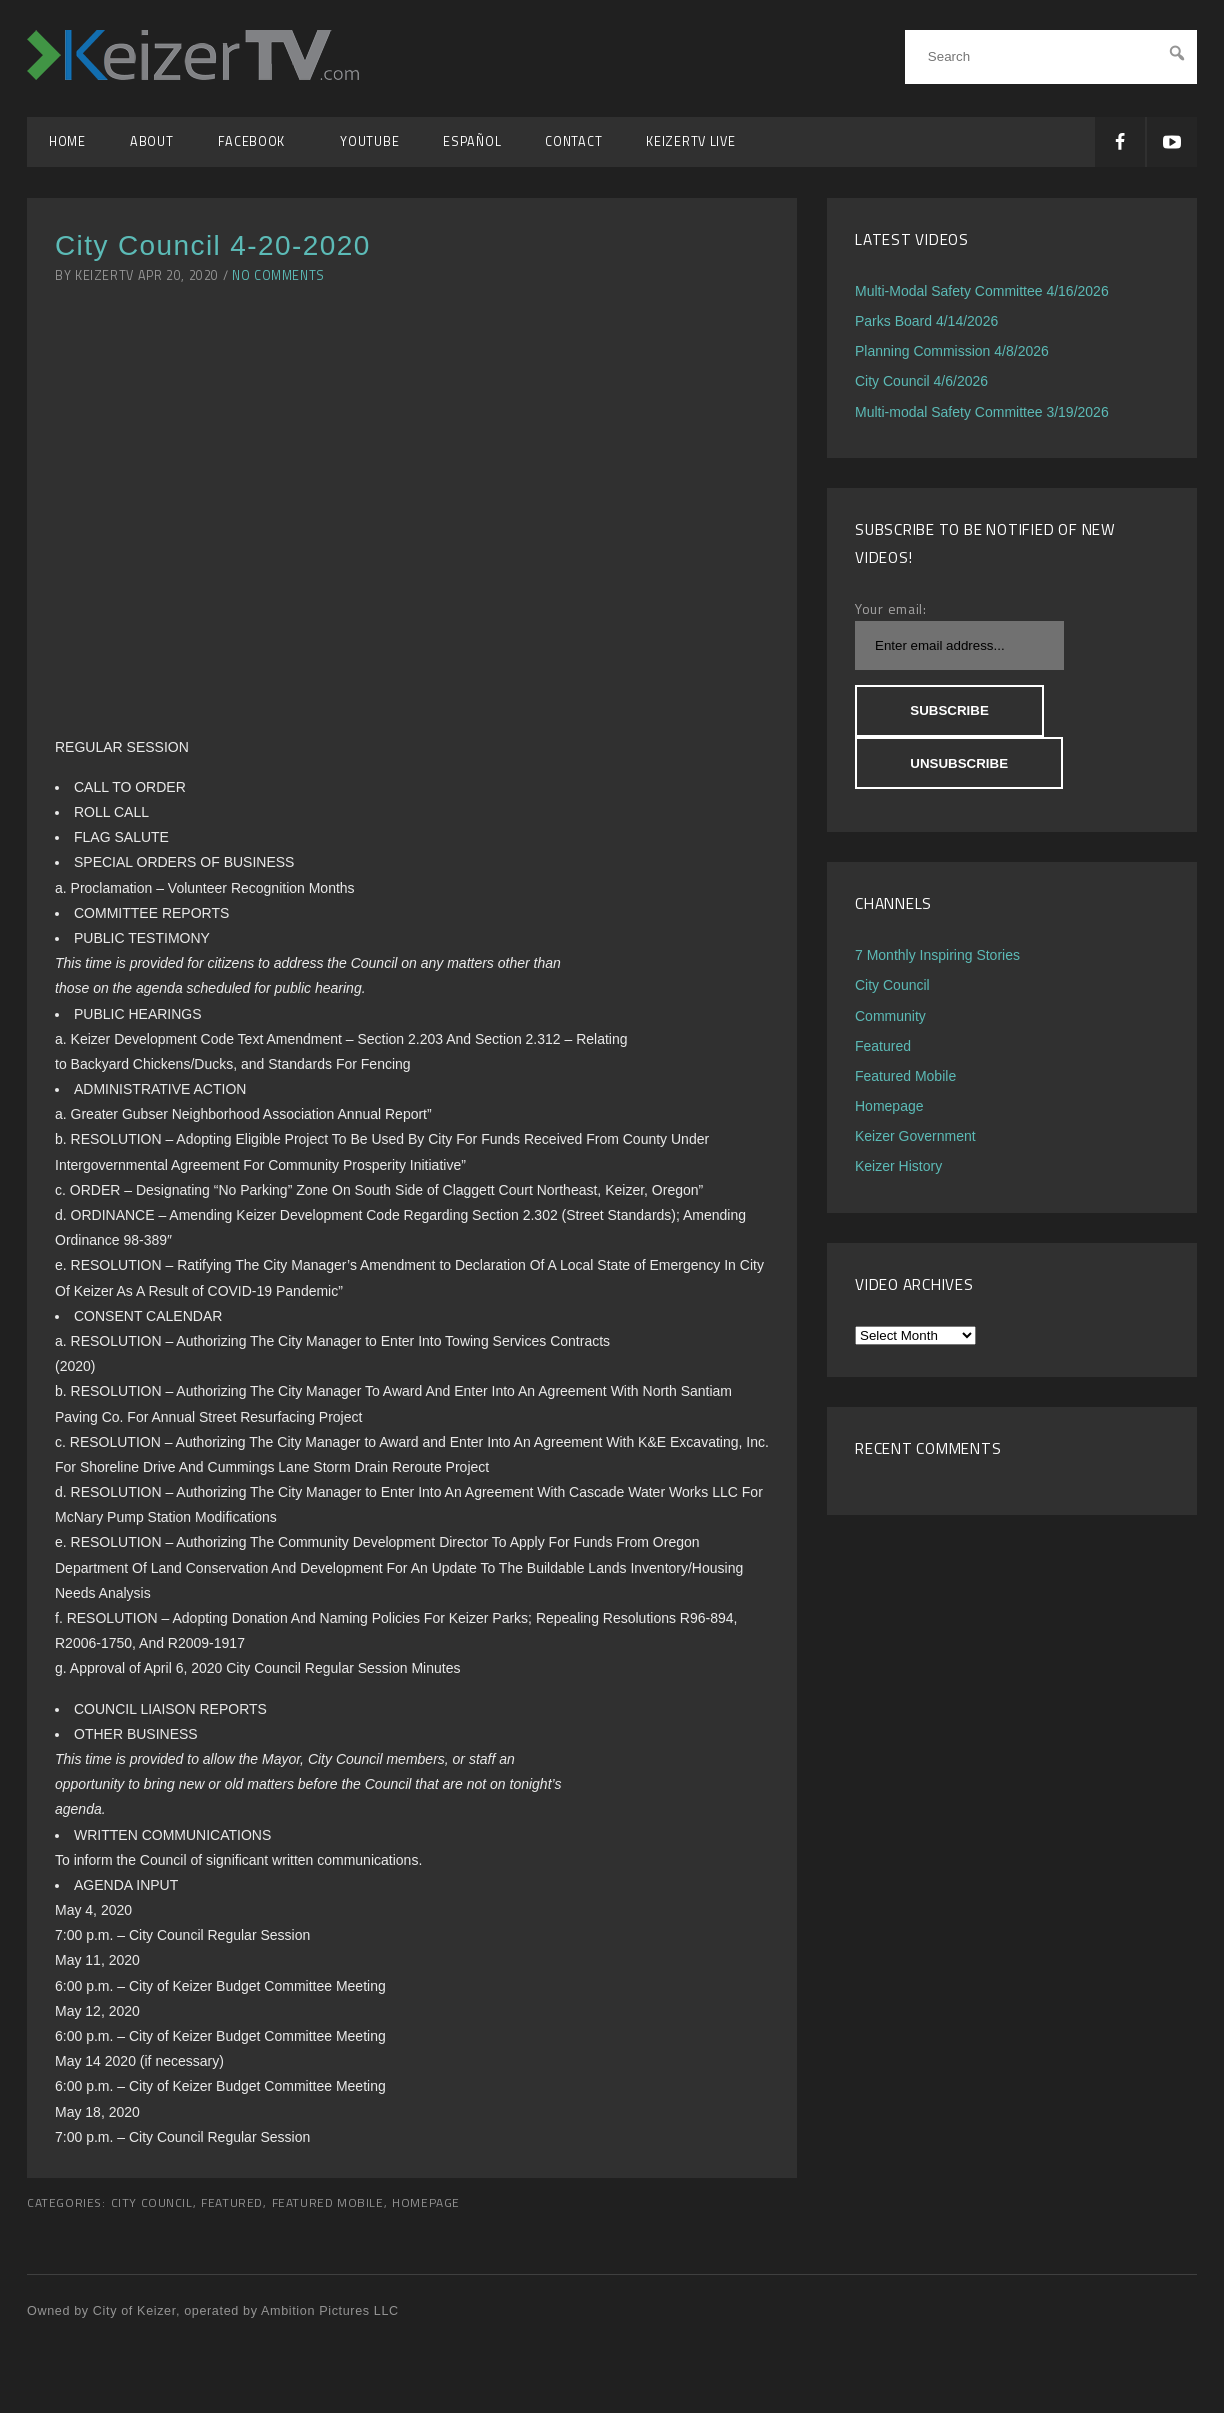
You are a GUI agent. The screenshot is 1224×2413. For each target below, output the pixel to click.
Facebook (257, 141)
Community (890, 1016)
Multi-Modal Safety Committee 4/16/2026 (982, 291)
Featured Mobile (328, 2203)
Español (472, 141)
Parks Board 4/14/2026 (926, 321)
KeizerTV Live (690, 141)
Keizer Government (915, 1136)
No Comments (278, 275)
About (152, 141)
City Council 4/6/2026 (921, 381)
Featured (232, 2203)
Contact (573, 141)
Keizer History (898, 1166)
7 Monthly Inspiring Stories (937, 955)
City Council (152, 2203)
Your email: (891, 608)
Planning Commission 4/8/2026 (952, 351)
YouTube (369, 141)
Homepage (426, 2203)
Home (67, 141)
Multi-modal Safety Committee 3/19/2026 (982, 412)
